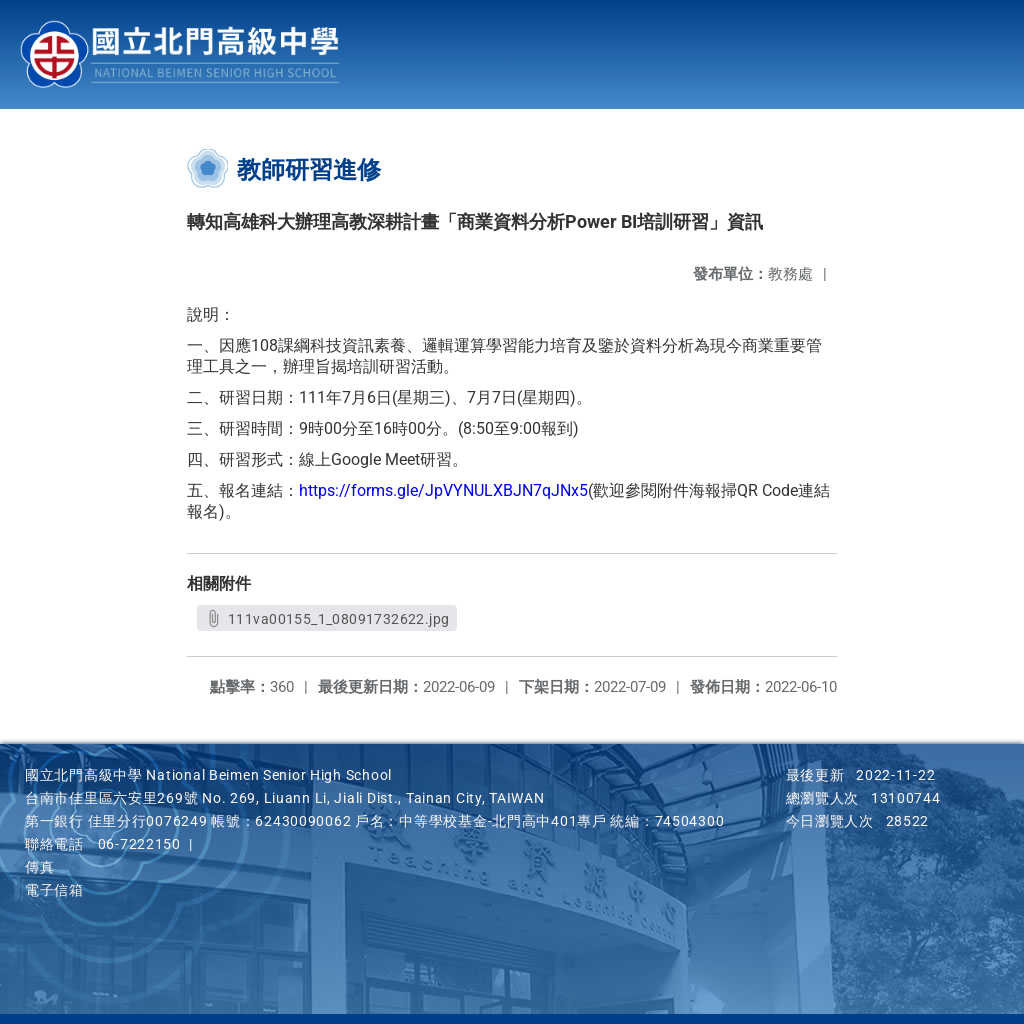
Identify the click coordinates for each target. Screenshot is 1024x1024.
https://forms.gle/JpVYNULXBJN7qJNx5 (443, 490)
